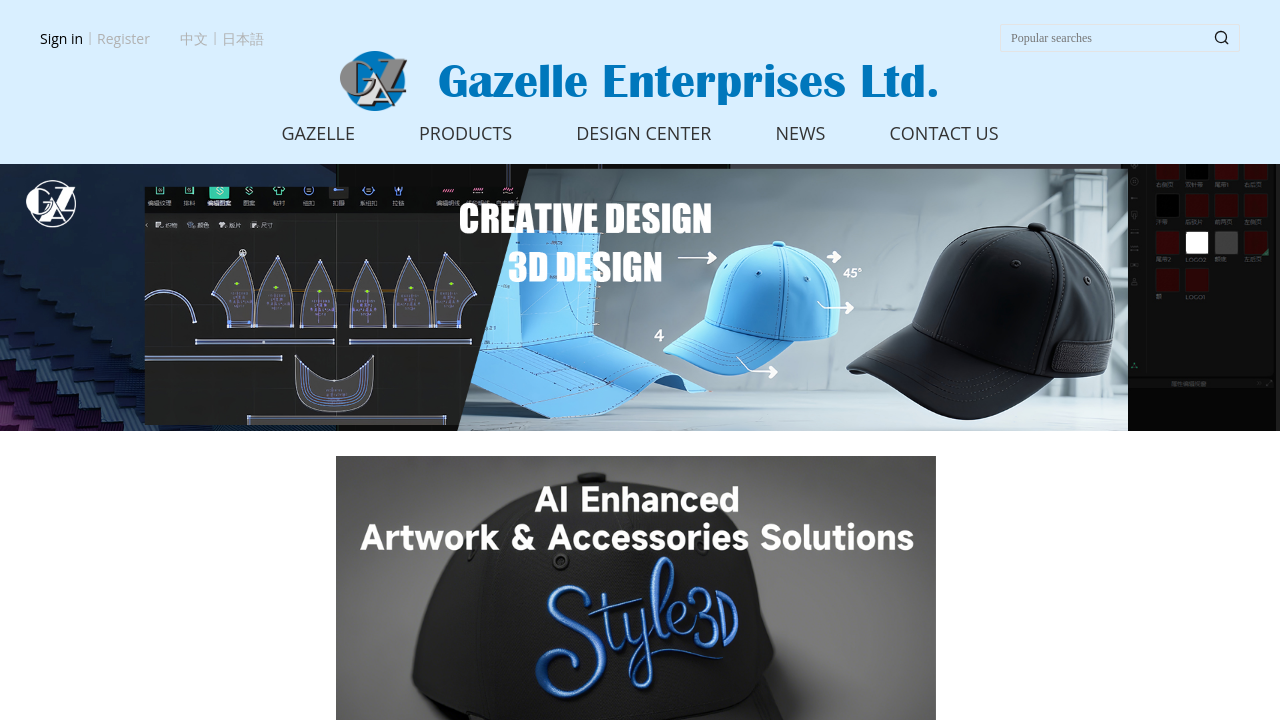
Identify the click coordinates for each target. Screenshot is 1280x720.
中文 (194, 38)
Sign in (61, 38)
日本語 (243, 38)
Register (123, 38)
